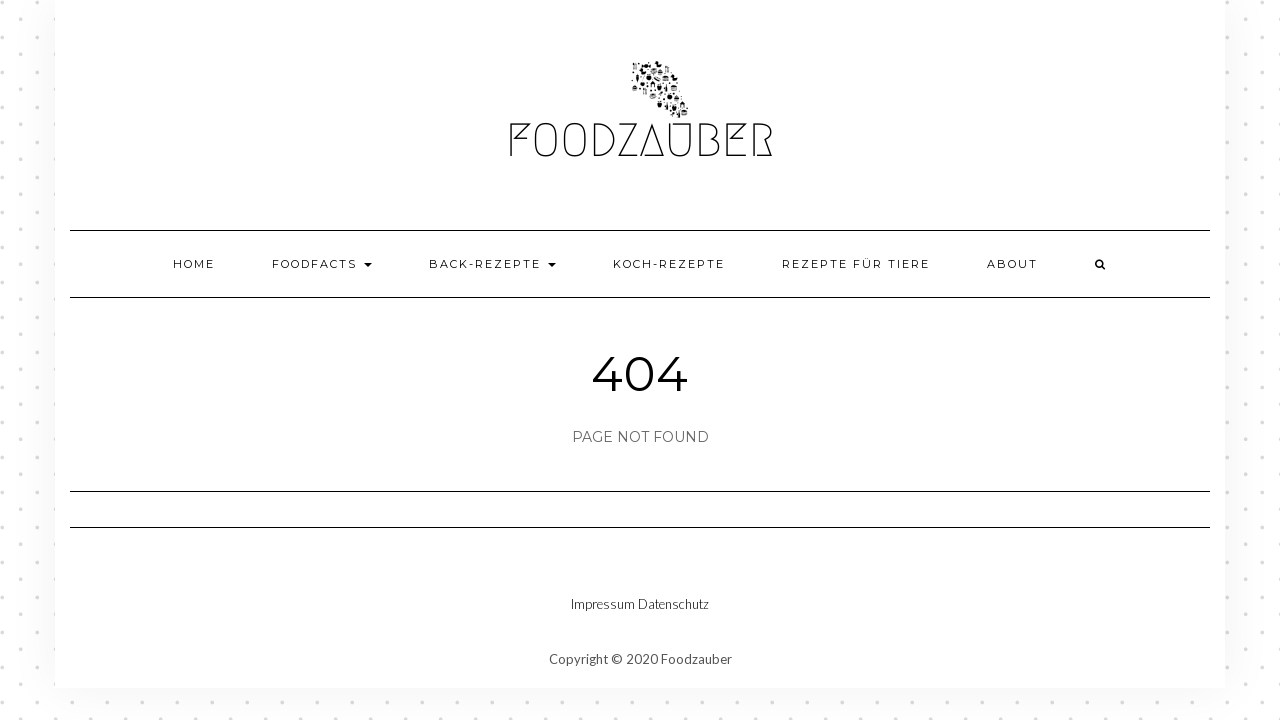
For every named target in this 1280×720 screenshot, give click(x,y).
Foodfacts (322, 264)
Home (194, 264)
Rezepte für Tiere (856, 264)
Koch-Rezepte (669, 264)
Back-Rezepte (492, 264)
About (1012, 264)
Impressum (603, 604)
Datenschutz (673, 604)
